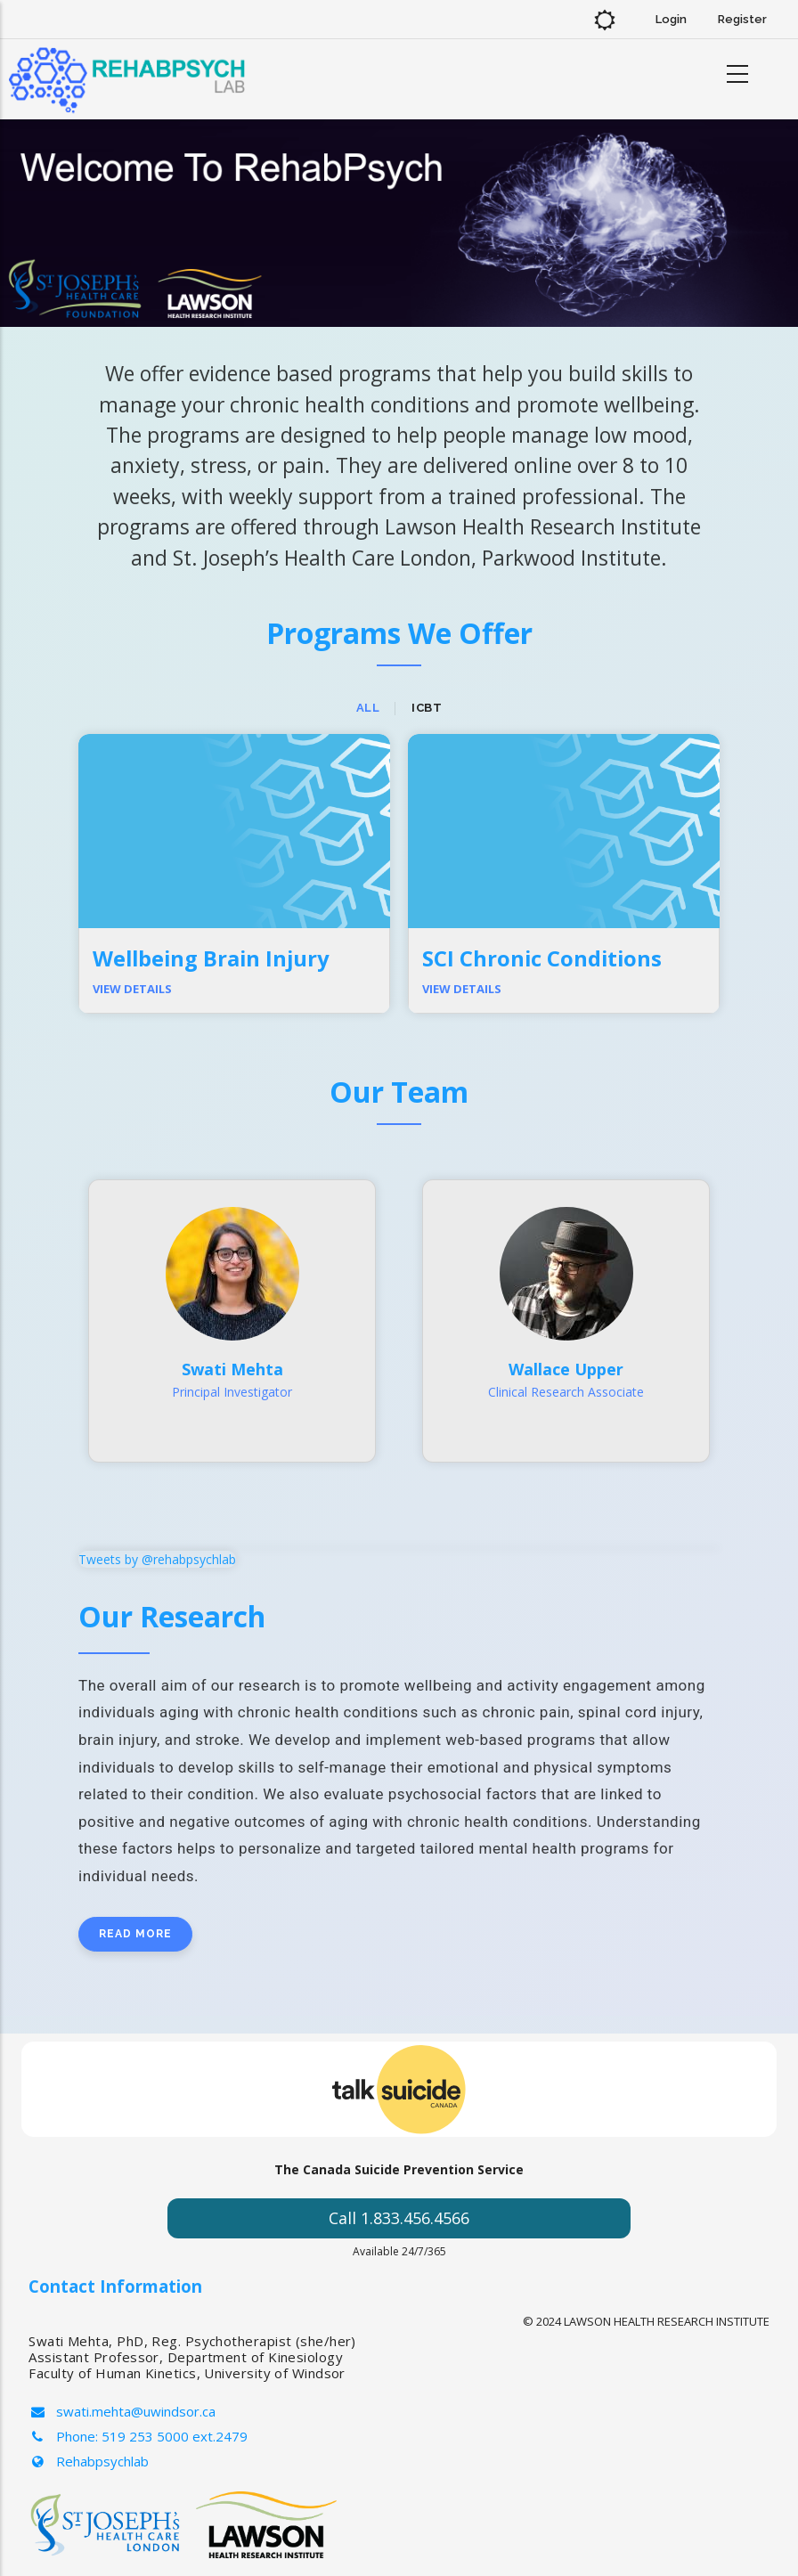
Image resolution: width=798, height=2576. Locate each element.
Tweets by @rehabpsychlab (157, 1559)
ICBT (426, 707)
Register (742, 19)
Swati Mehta (232, 1369)
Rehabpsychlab (88, 2461)
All (368, 707)
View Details (132, 989)
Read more (135, 1934)
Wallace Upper (566, 1369)
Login (671, 19)
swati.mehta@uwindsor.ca (122, 2411)
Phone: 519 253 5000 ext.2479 (138, 2436)
